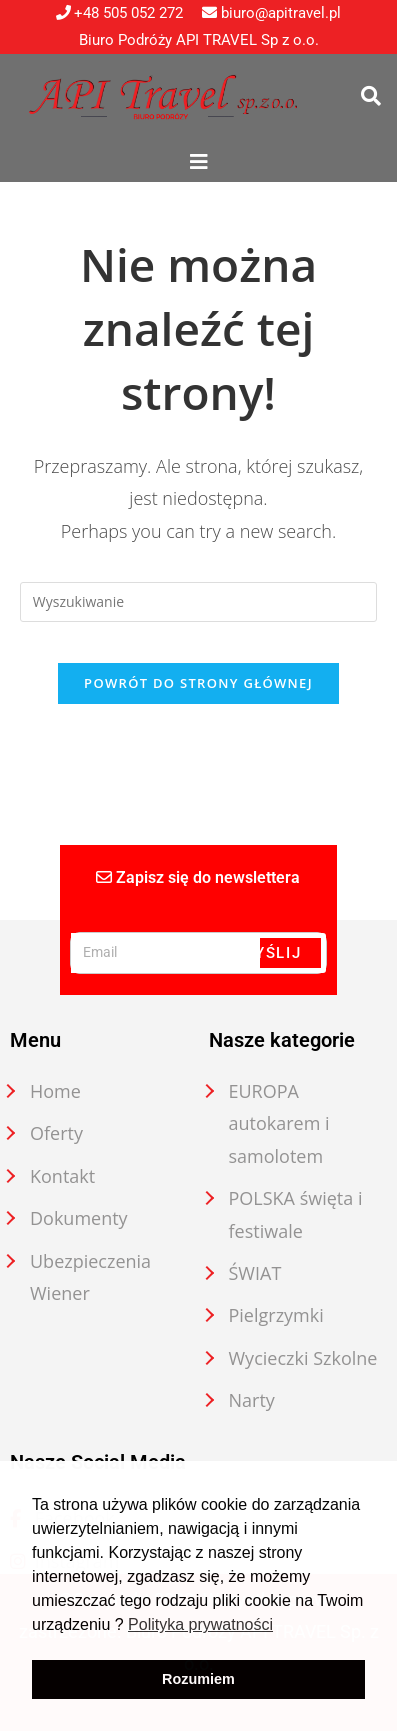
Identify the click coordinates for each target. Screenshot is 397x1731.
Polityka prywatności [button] (200, 1624)
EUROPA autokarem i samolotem (279, 1123)
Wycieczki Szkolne (303, 1358)
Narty (252, 1400)
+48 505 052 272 (120, 13)
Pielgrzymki (276, 1315)
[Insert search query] (198, 602)
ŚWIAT (255, 1273)
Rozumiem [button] (198, 1679)
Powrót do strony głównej (198, 683)
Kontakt (62, 1176)
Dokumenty (79, 1218)
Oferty (56, 1133)
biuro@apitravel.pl (271, 13)
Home (55, 1091)
